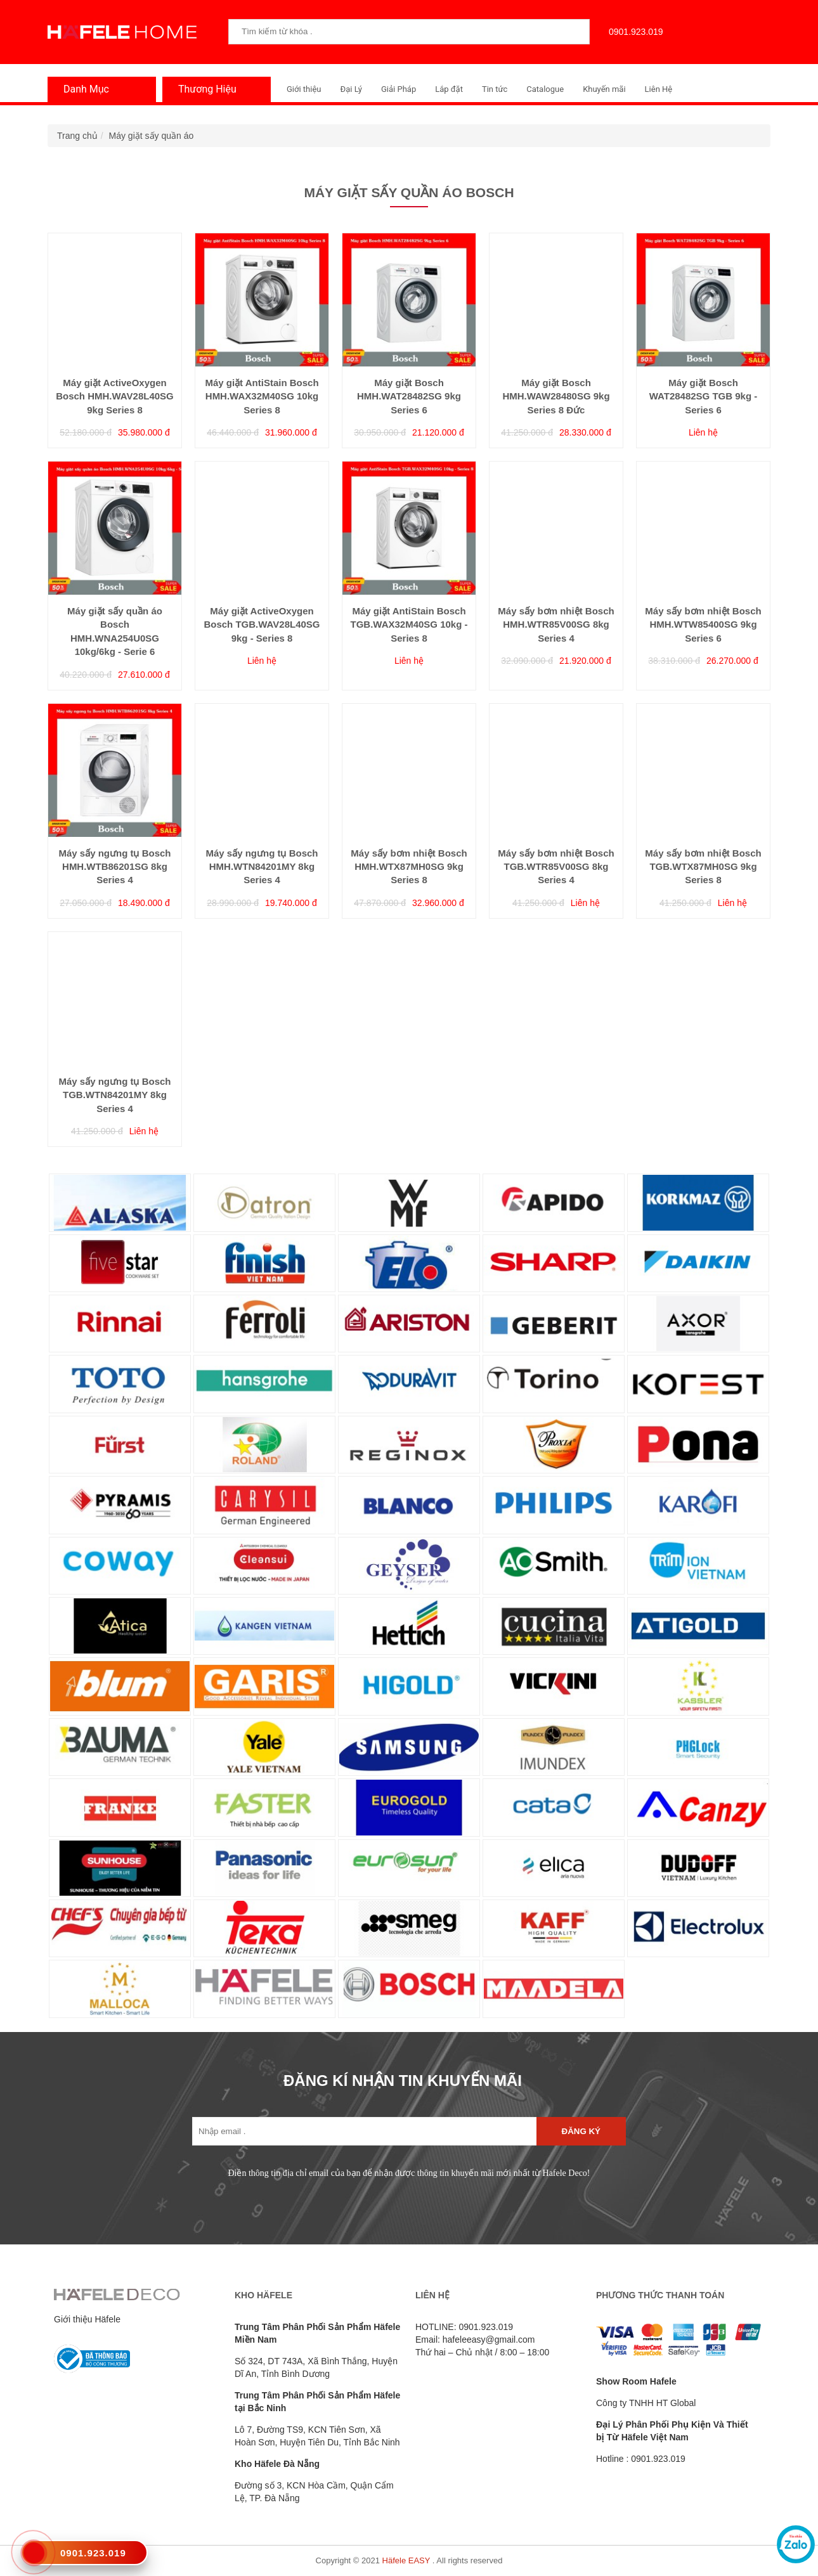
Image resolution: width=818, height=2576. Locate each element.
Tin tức (494, 89)
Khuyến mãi (604, 89)
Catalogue (545, 89)
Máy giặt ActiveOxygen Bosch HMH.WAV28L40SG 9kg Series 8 (115, 396)
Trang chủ (77, 136)
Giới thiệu (304, 89)
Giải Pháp (398, 89)
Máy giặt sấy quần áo (151, 136)
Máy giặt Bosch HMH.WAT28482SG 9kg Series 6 (409, 396)
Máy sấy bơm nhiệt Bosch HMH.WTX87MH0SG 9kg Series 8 (409, 867)
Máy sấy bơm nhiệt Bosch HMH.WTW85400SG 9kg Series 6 (703, 624)
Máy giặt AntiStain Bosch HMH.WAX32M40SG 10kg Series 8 (261, 396)
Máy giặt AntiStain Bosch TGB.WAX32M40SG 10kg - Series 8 (408, 624)
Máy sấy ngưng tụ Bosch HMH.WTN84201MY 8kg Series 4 (261, 867)
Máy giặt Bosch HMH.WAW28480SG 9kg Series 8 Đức (555, 396)
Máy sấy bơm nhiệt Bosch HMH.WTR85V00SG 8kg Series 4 (556, 624)
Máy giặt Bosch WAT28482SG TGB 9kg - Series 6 (703, 396)
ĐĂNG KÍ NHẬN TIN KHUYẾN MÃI (402, 2080)
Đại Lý (351, 89)
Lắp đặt (449, 89)
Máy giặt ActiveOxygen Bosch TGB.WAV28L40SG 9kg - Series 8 (262, 624)
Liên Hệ (659, 89)
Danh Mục (83, 89)
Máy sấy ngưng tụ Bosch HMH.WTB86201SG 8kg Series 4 (114, 867)
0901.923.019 (632, 32)
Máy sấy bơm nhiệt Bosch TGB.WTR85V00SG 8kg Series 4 (556, 867)
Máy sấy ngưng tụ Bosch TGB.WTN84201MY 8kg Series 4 (114, 1095)
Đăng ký (581, 2131)
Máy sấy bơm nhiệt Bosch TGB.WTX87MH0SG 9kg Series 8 (703, 867)
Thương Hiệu (204, 89)
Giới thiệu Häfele (87, 2319)
